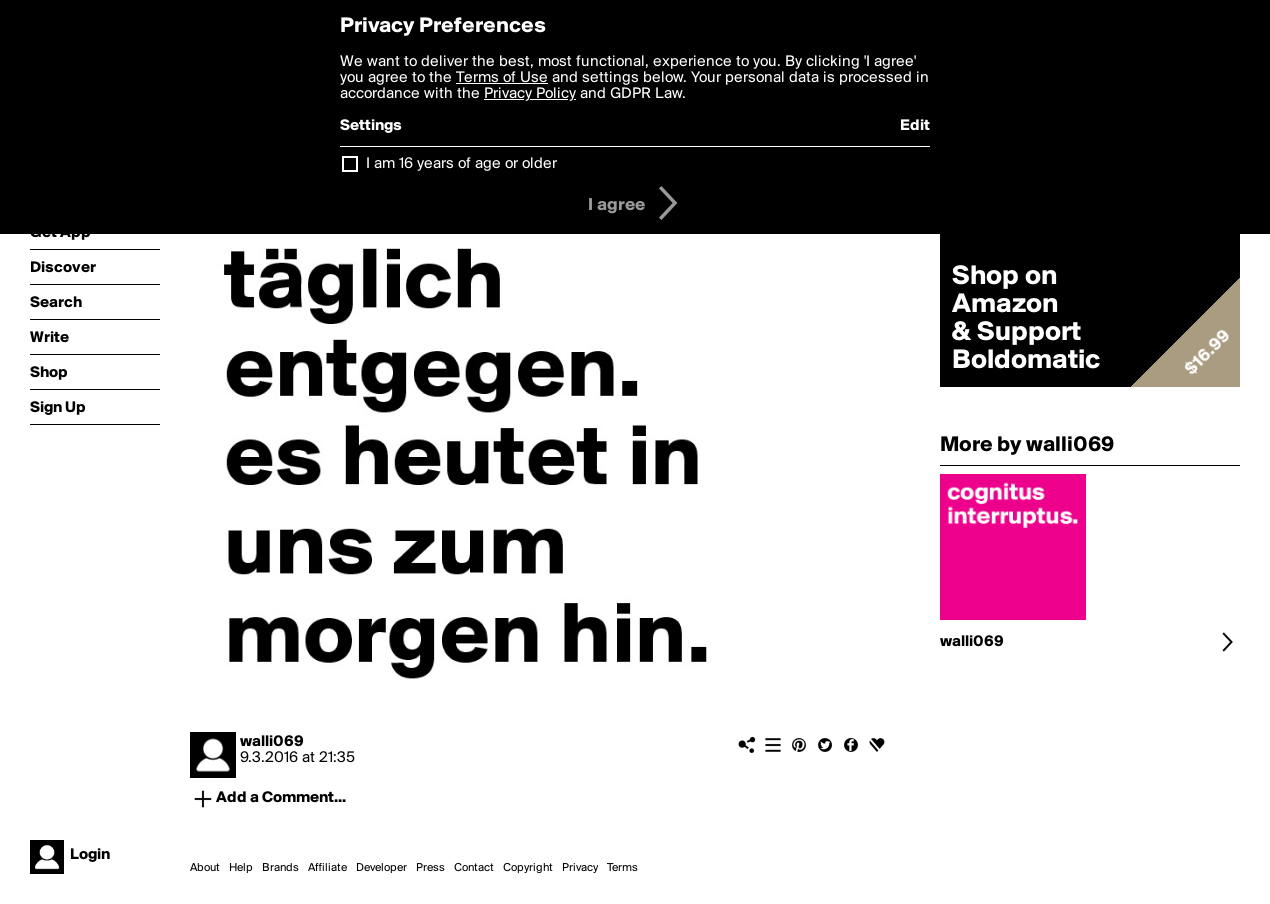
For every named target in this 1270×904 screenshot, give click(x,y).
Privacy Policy (530, 94)
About (205, 868)
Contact (474, 868)
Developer (381, 868)
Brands (280, 868)
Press (430, 868)
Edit (915, 126)
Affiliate (327, 868)
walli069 (272, 742)
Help (241, 868)
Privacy (580, 868)
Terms (622, 868)
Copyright (528, 868)
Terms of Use (502, 78)
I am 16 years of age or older (461, 164)
